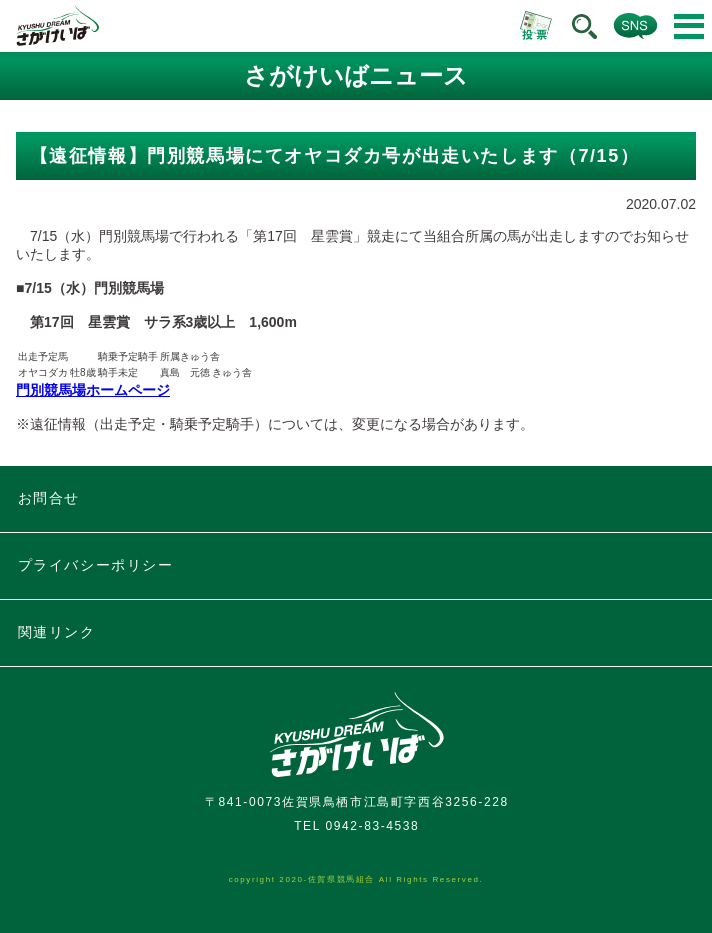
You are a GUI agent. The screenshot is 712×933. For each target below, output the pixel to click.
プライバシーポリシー (96, 565)
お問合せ (49, 498)
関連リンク (57, 632)
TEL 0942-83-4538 (356, 826)
